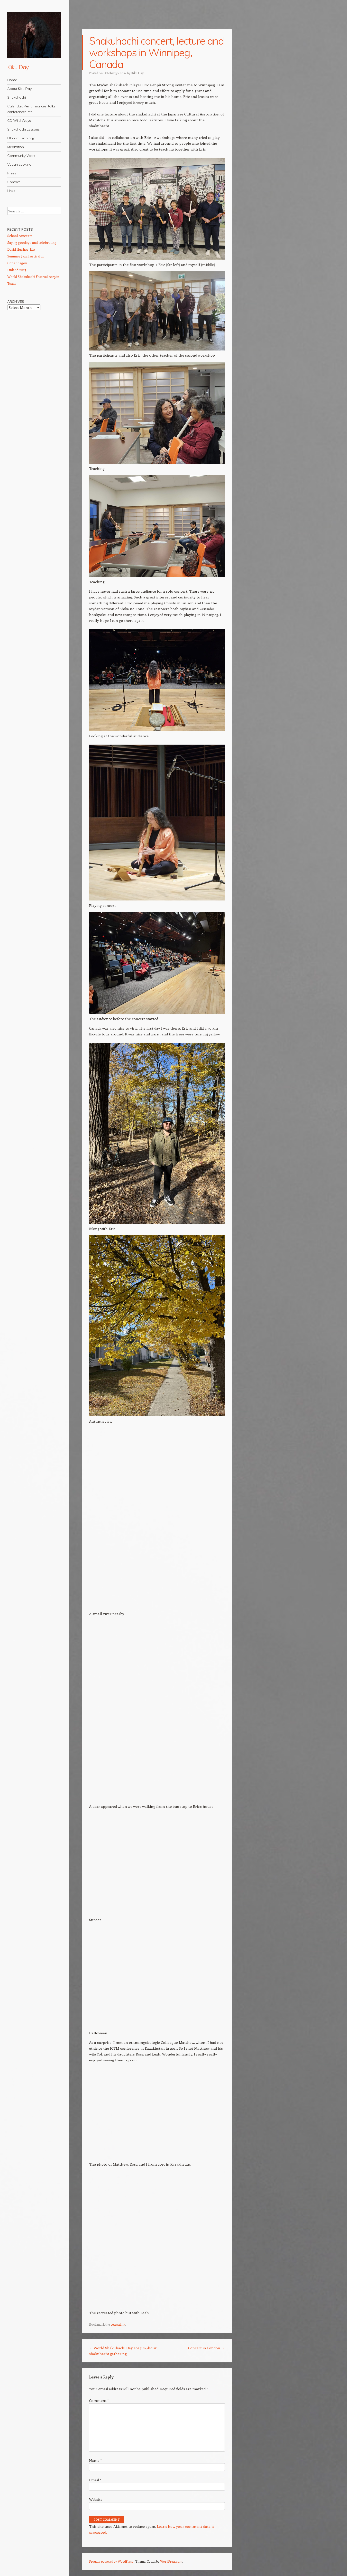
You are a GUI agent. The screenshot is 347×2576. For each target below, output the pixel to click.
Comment (99, 2400)
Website (95, 2499)
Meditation (15, 147)
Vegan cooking (19, 164)
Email (95, 2479)
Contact (13, 182)
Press (11, 173)
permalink (117, 2324)
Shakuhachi (16, 97)
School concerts (20, 235)
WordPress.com (171, 2561)
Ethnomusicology (21, 138)
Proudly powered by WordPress (111, 2561)
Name (95, 2460)
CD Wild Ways (19, 120)
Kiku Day (18, 67)
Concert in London (206, 2347)
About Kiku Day (19, 88)
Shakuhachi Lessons (23, 129)
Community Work (21, 155)
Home (12, 80)
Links (11, 191)
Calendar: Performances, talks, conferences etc (31, 109)
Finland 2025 (17, 269)
